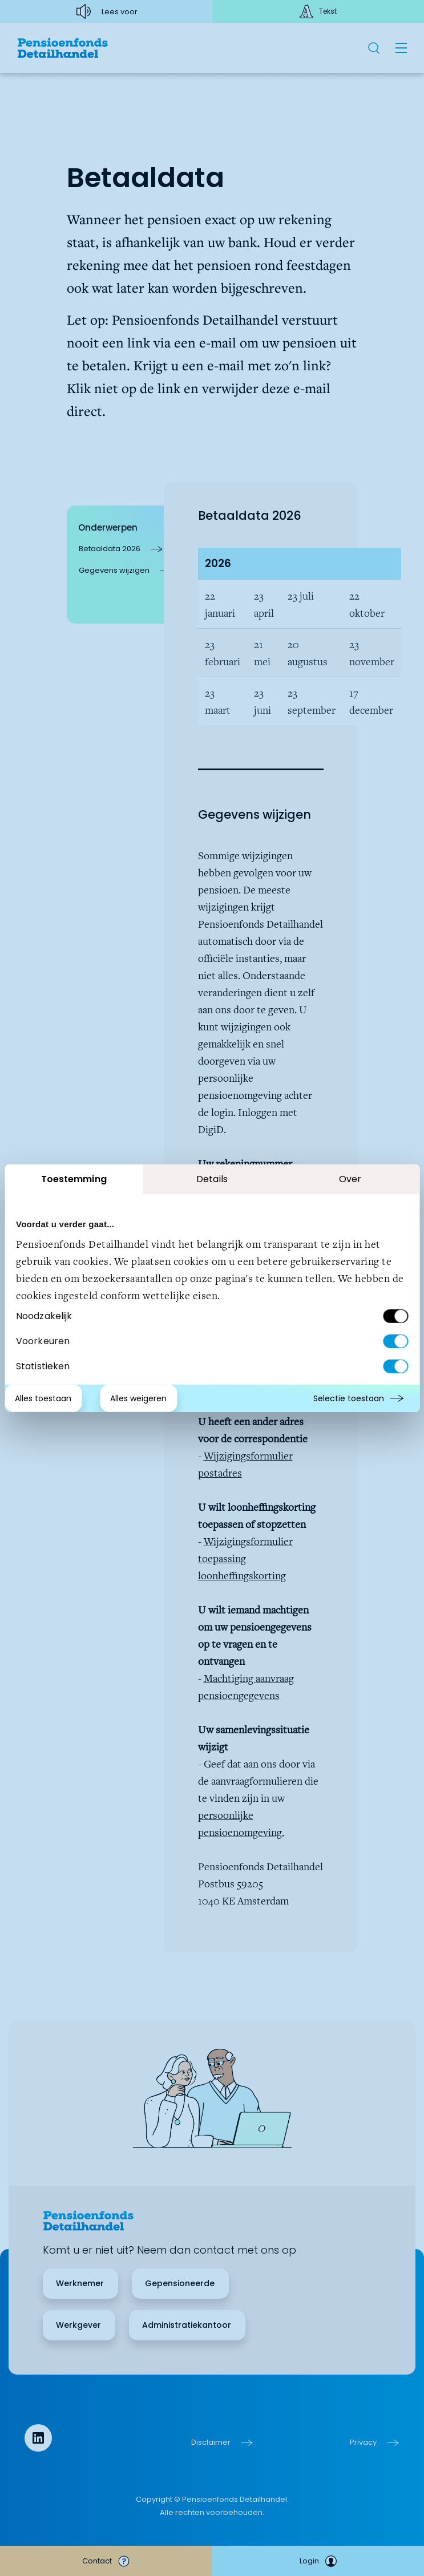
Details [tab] (212, 1178)
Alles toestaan (43, 1398)
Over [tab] (350, 1178)
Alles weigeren (138, 1398)
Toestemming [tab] (74, 1178)
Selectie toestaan (348, 1398)
